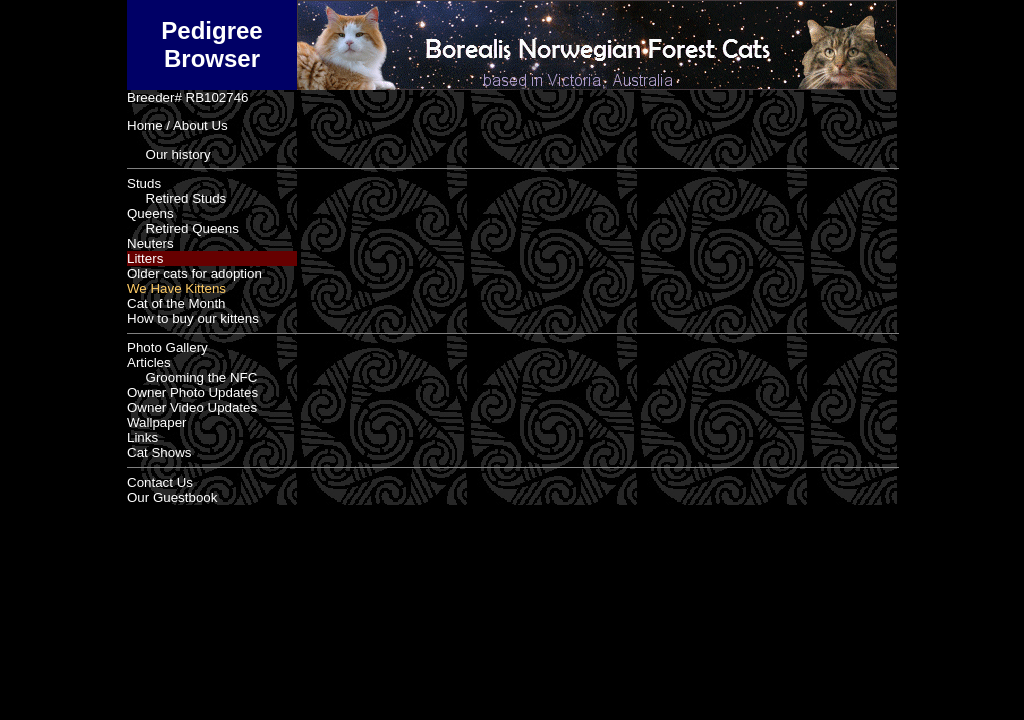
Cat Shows (159, 452)
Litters (145, 258)
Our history (169, 154)
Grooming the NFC (192, 377)
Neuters (150, 243)
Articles (149, 362)
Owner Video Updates (192, 407)
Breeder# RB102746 (188, 97)
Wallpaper (157, 422)
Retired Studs (176, 198)
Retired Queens (183, 228)
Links (142, 437)
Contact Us (160, 482)
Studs (144, 183)
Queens (150, 213)
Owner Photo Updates (192, 392)
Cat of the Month (176, 303)
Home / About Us (177, 125)
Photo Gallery (167, 347)
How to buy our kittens (193, 318)
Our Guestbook (172, 497)
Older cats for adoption (194, 273)
